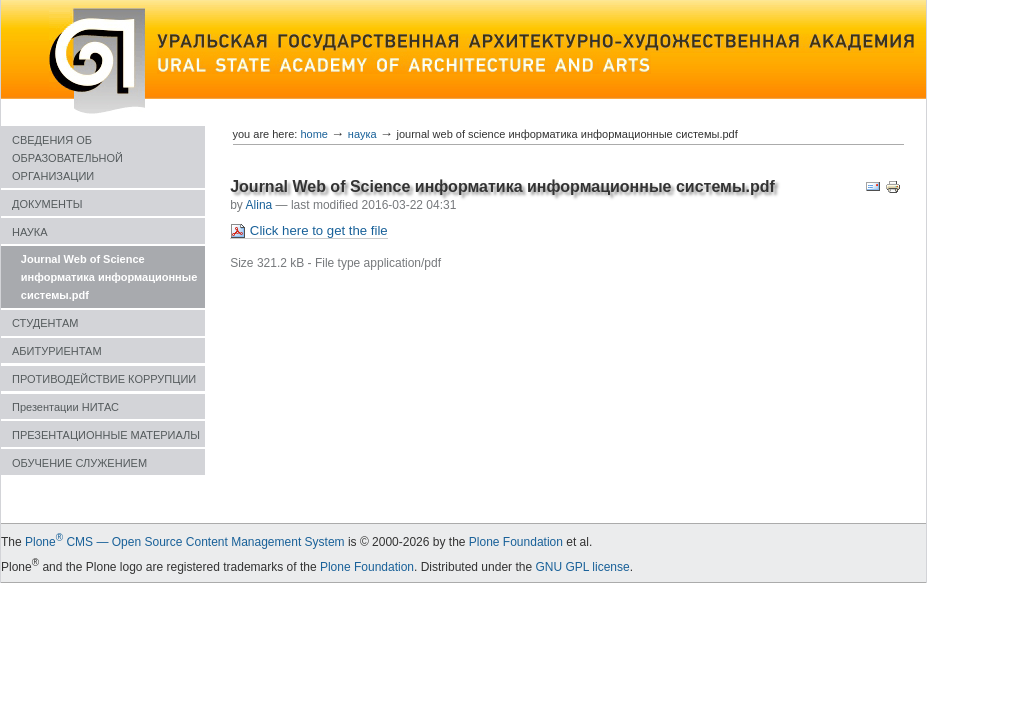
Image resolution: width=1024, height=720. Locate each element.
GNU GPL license (582, 567)
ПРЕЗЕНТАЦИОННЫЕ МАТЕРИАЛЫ (106, 435)
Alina (259, 205)
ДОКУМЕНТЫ (47, 204)
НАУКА (30, 232)
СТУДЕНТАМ (45, 323)
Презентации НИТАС (65, 407)
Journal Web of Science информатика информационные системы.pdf (109, 277)
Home (314, 134)
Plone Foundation (516, 542)
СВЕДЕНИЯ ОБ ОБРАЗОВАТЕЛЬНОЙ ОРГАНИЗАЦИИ (67, 158)
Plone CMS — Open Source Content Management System (185, 542)
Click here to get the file (308, 231)
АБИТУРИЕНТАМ (57, 351)
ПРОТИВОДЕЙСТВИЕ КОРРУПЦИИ (104, 379)
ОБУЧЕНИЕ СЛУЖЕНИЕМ (79, 463)
